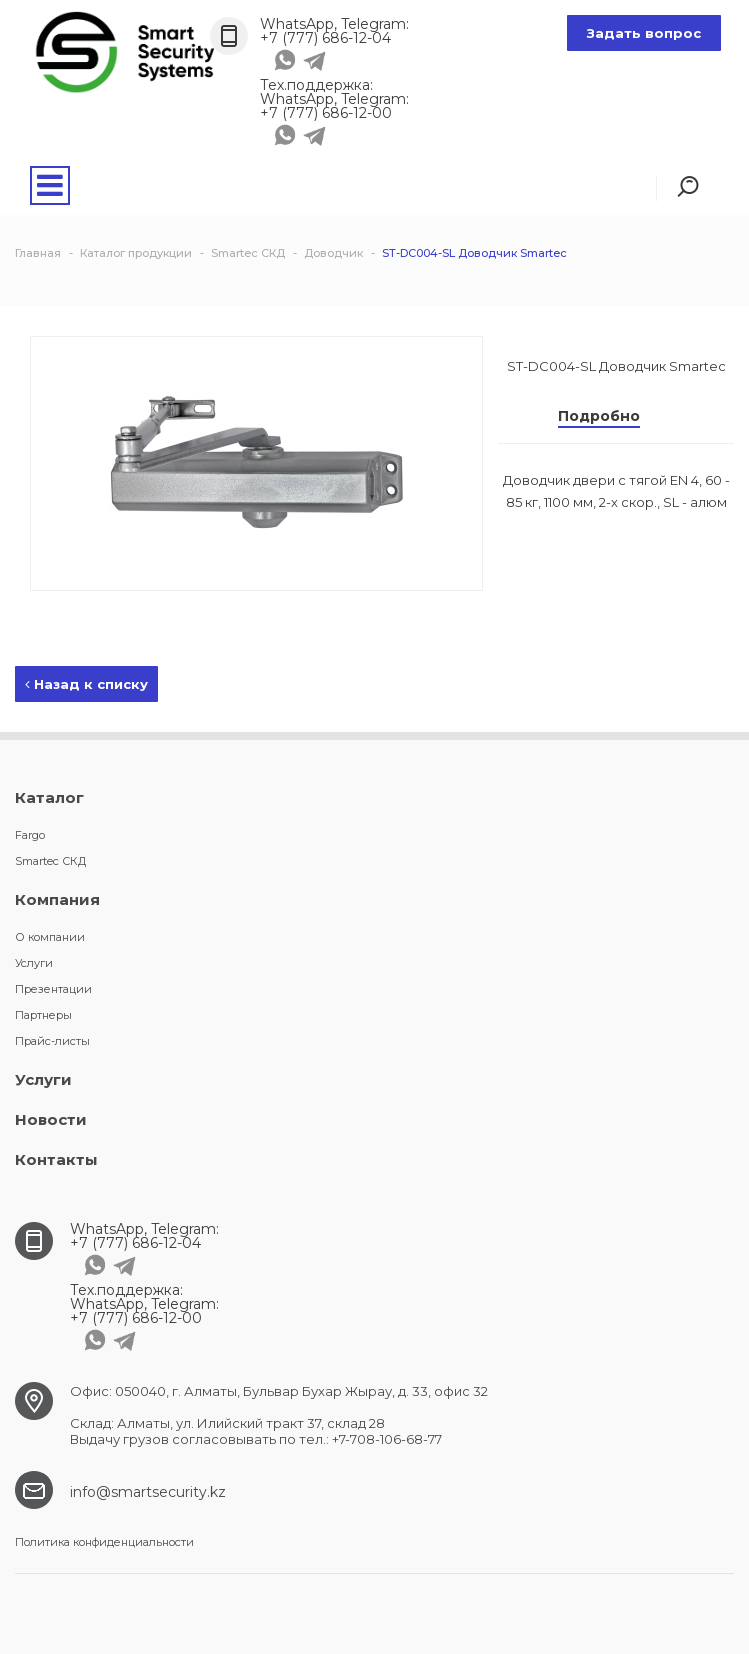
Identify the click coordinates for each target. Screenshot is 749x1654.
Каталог (49, 797)
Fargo (30, 835)
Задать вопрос (644, 33)
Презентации (53, 989)
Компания (57, 899)
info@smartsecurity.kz (148, 1492)
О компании (50, 937)
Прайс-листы (52, 1041)
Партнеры (43, 1015)
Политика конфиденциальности (104, 1542)
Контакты (56, 1159)
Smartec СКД (50, 861)
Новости (51, 1119)
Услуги (34, 963)
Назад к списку (86, 684)
